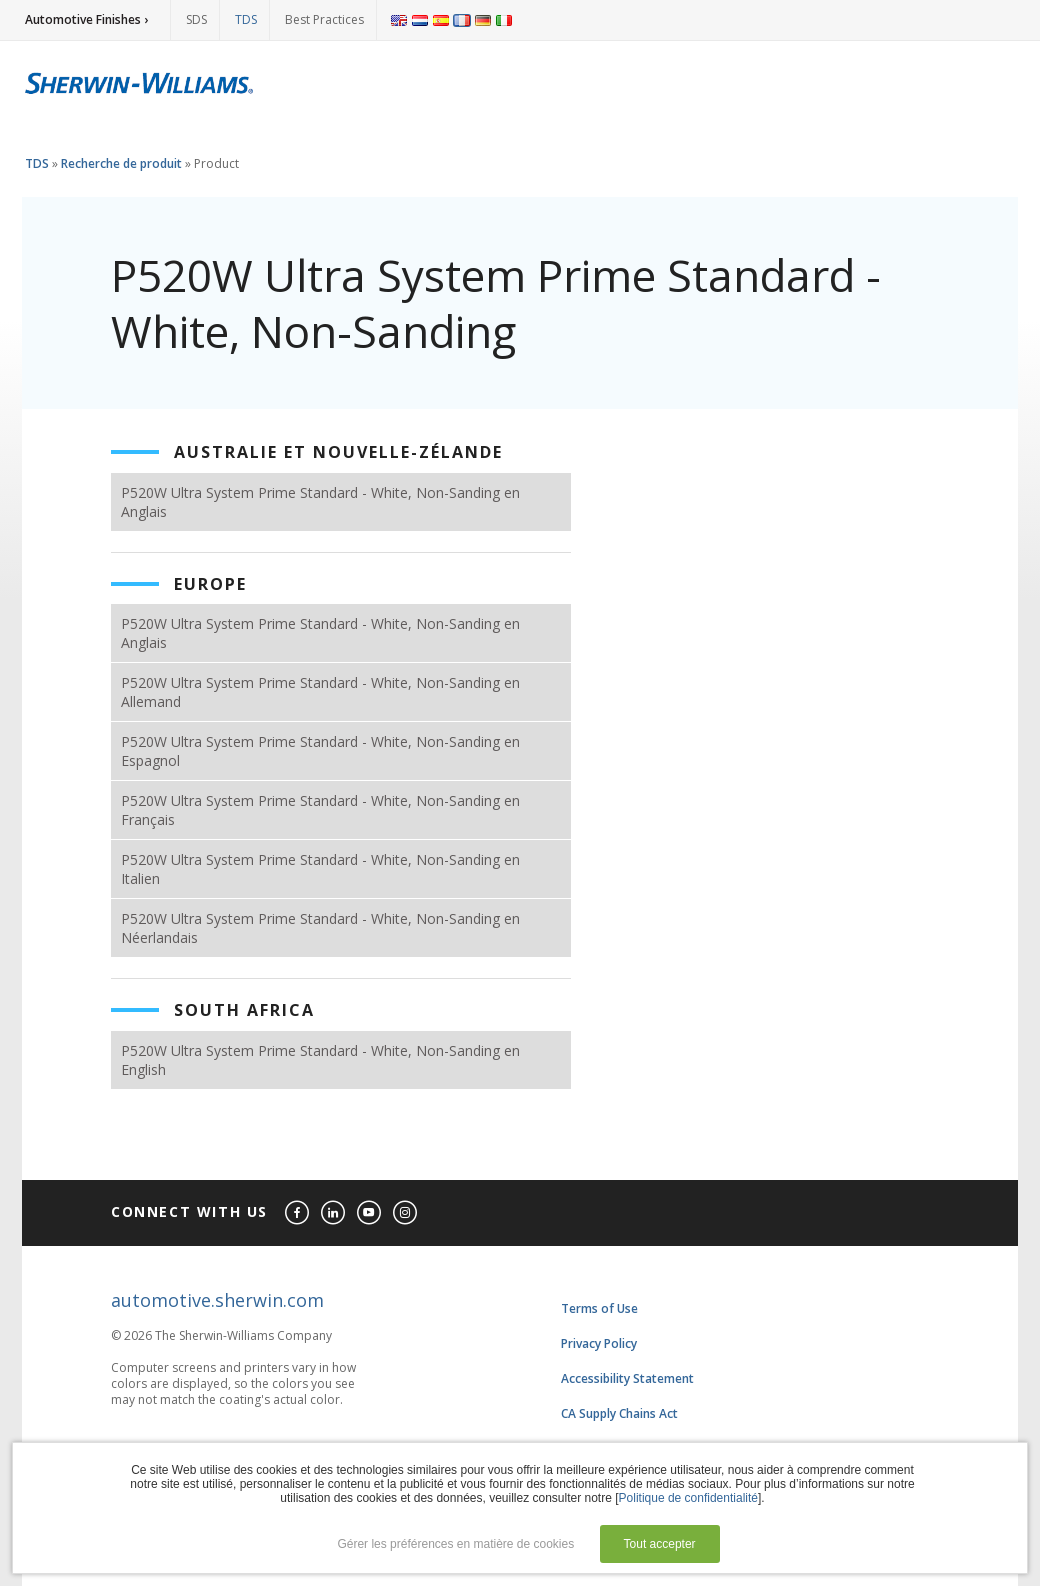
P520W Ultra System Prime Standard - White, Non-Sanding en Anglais (320, 502)
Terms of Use (599, 1308)
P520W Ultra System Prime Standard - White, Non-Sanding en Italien (320, 869)
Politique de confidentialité (688, 1498)
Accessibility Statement (627, 1378)
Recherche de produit (121, 163)
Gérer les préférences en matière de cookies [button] (455, 1544)
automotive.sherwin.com (217, 1300)
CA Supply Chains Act (619, 1413)
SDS (196, 19)
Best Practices (324, 19)
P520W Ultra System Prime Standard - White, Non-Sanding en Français (320, 810)
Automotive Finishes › (86, 19)
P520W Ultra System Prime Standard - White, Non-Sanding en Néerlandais (320, 928)
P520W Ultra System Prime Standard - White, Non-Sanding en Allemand (320, 692)
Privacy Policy (599, 1343)
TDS (246, 19)
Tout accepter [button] (660, 1544)
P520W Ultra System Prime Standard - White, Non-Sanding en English (320, 1060)
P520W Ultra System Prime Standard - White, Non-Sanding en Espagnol (320, 751)
